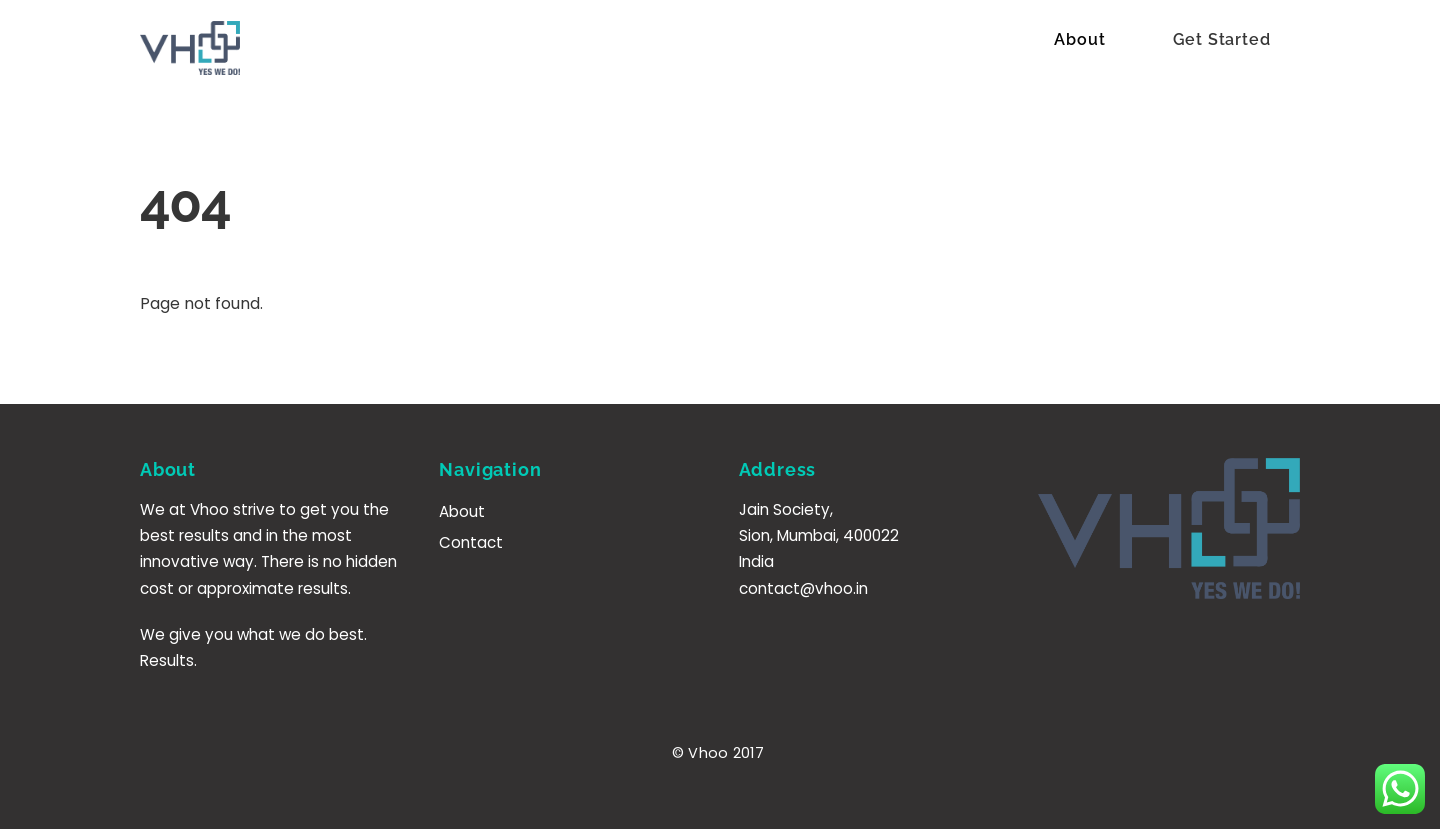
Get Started (1222, 39)
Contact (471, 542)
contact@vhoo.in (803, 588)
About (1079, 39)
